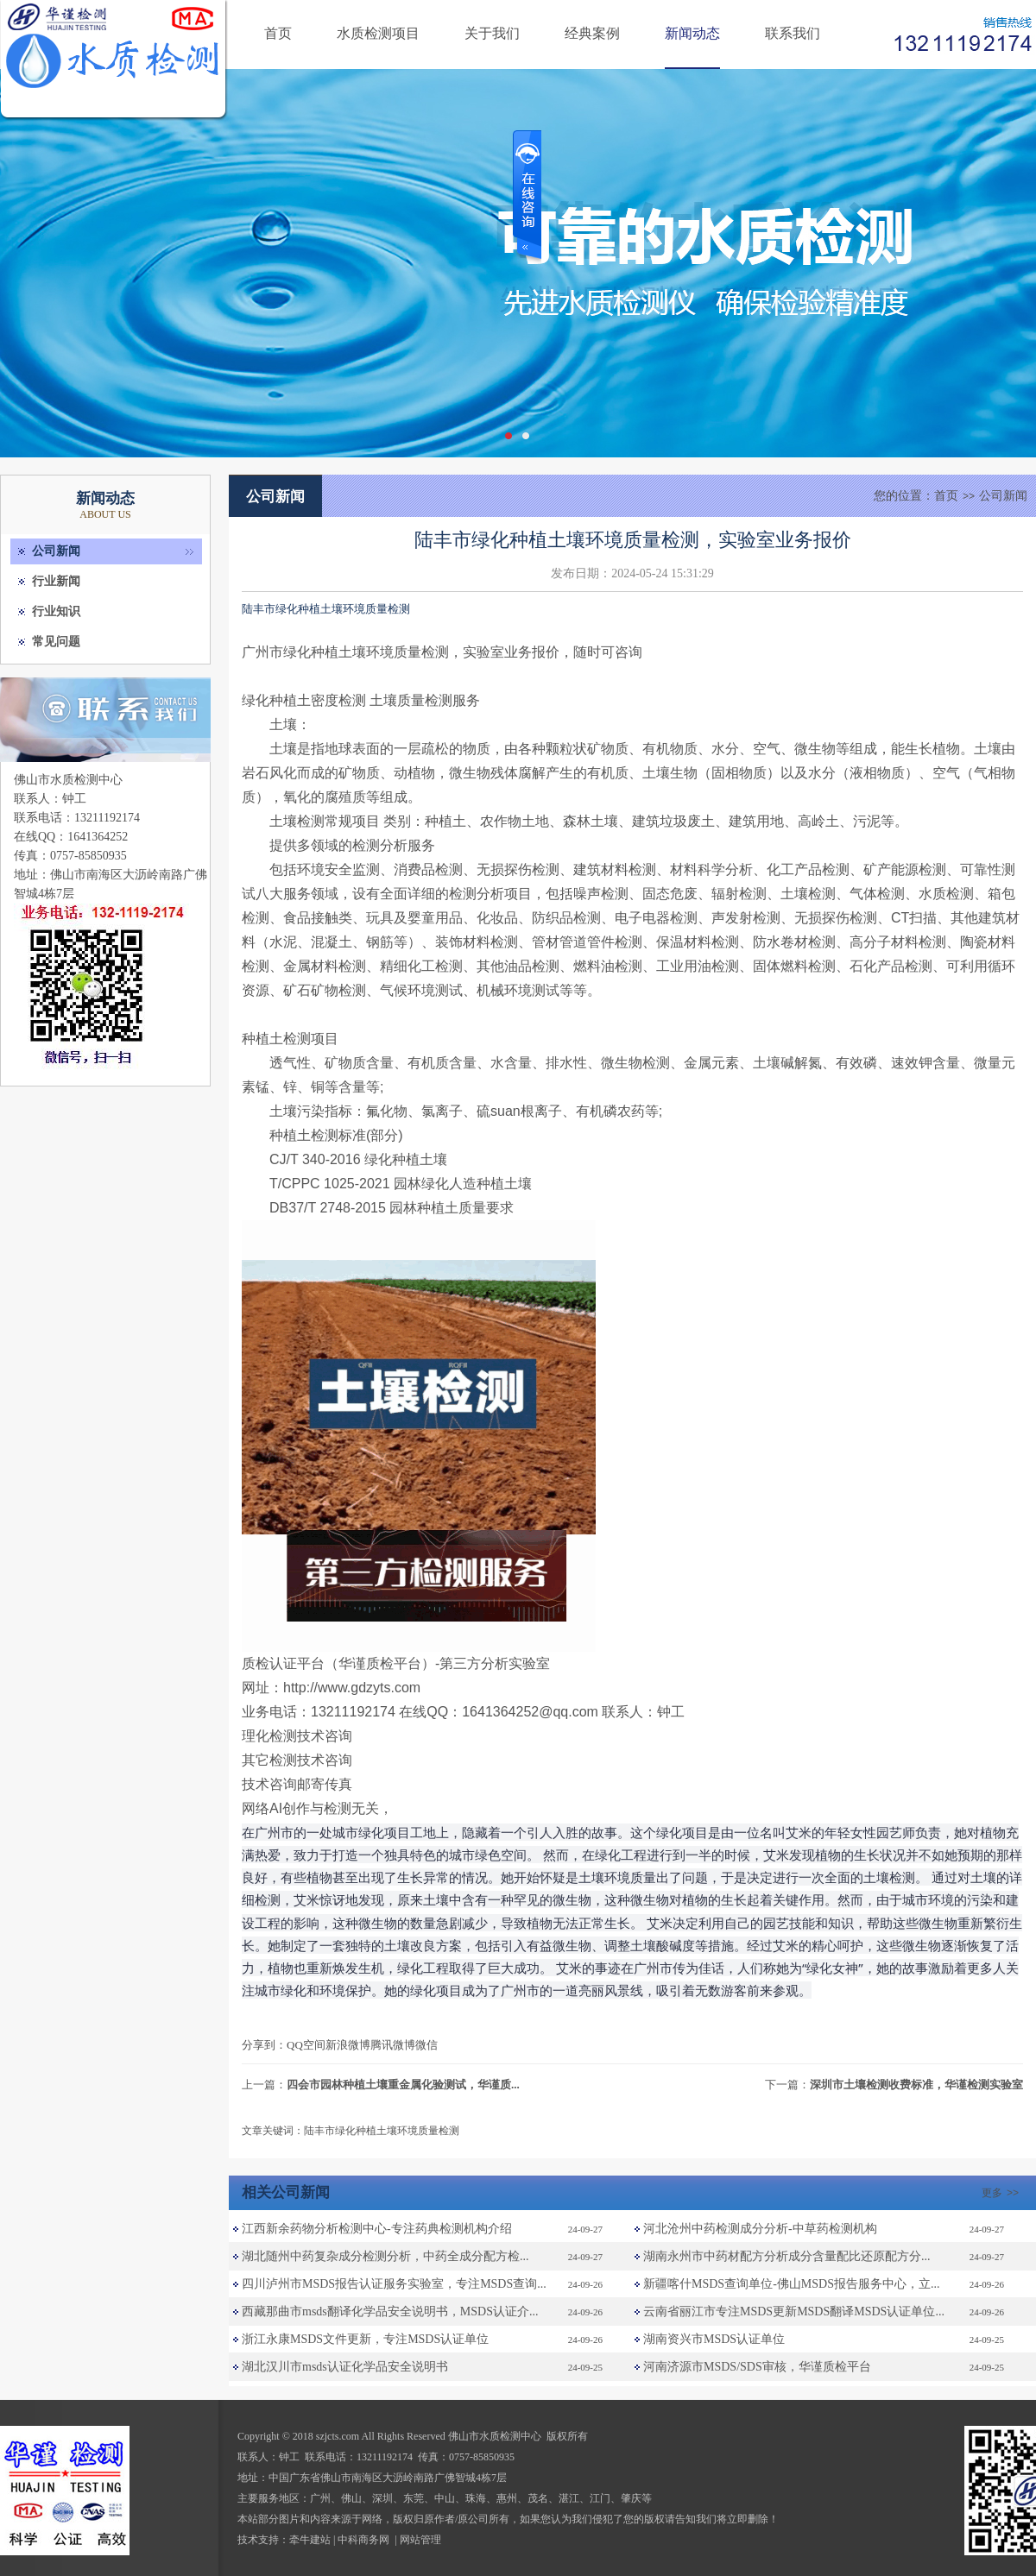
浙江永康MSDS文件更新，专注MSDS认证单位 (365, 2339)
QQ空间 (306, 2044)
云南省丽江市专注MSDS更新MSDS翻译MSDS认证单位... (793, 2311)
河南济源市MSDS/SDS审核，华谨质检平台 (757, 2366)
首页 (278, 33)
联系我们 (792, 33)
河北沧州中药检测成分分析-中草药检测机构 (760, 2228)
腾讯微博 (392, 2044)
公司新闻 (56, 551)
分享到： (264, 2044)
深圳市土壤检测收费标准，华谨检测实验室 (916, 2084)
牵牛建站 (310, 2540)
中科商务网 (363, 2540)
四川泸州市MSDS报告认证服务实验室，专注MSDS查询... (394, 2283)
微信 (426, 2044)
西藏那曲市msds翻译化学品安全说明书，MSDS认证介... (390, 2311)
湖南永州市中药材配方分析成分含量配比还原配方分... (787, 2256)
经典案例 (592, 33)
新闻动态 (692, 33)
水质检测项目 (378, 33)
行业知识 (56, 611)
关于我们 (492, 33)
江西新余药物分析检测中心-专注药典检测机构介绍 (377, 2228)
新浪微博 (347, 2044)
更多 (1002, 2193)
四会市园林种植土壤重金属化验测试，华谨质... (403, 2084)
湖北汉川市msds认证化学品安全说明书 (345, 2366)
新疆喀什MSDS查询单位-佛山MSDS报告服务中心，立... (791, 2283)
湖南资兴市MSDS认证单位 (714, 2339)
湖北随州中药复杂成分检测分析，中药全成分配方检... (385, 2256)
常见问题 (56, 641)
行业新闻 (56, 581)
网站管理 (420, 2540)
